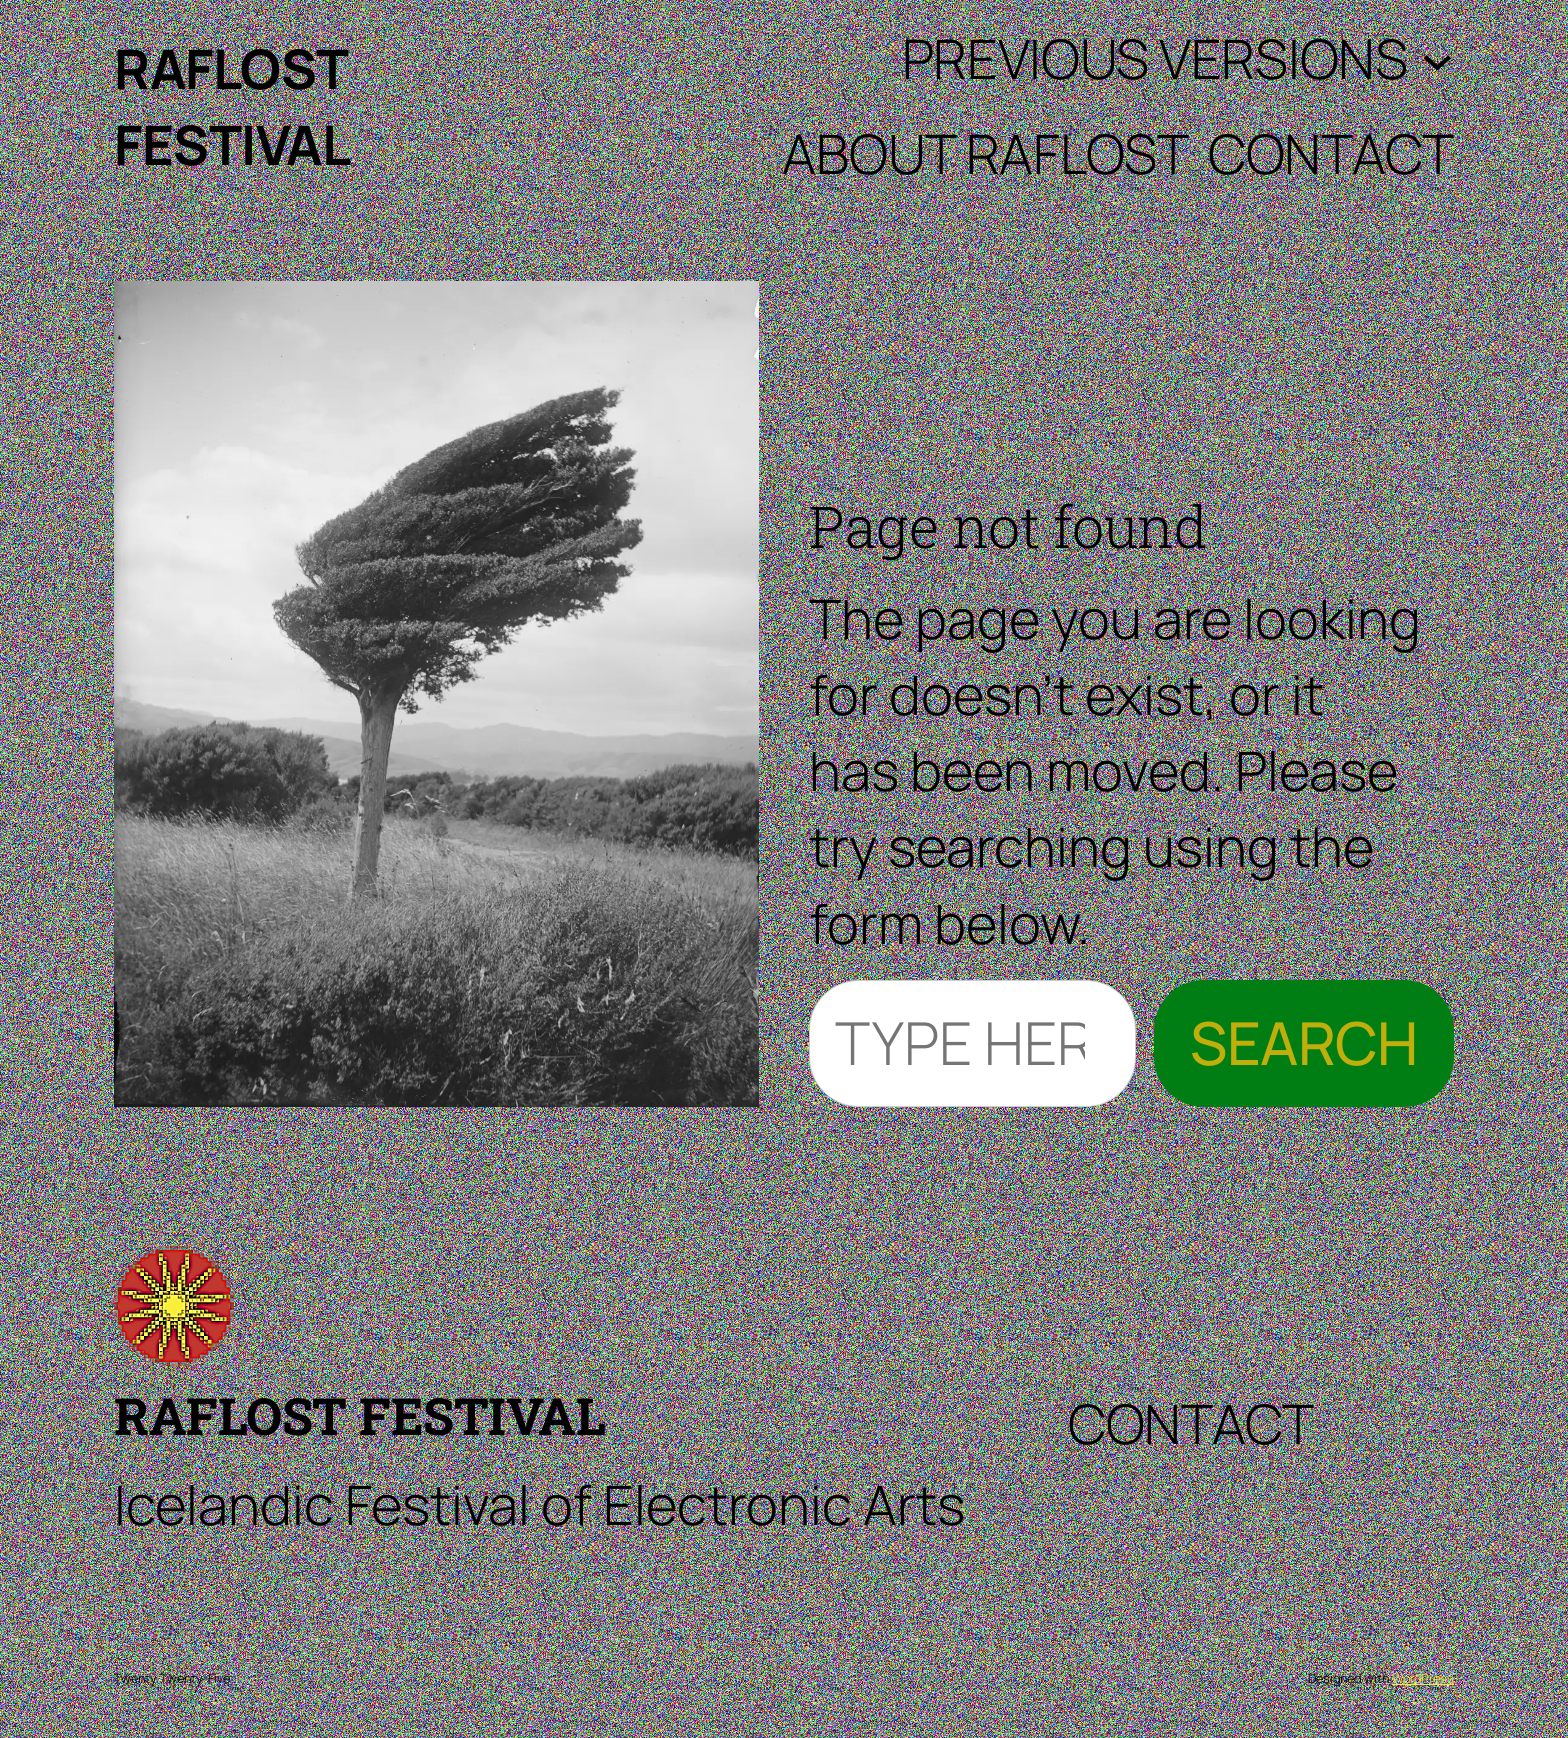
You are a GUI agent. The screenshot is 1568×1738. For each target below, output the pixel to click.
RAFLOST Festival (359, 1415)
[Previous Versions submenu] (1437, 58)
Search (1304, 1042)
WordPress (1423, 1678)
